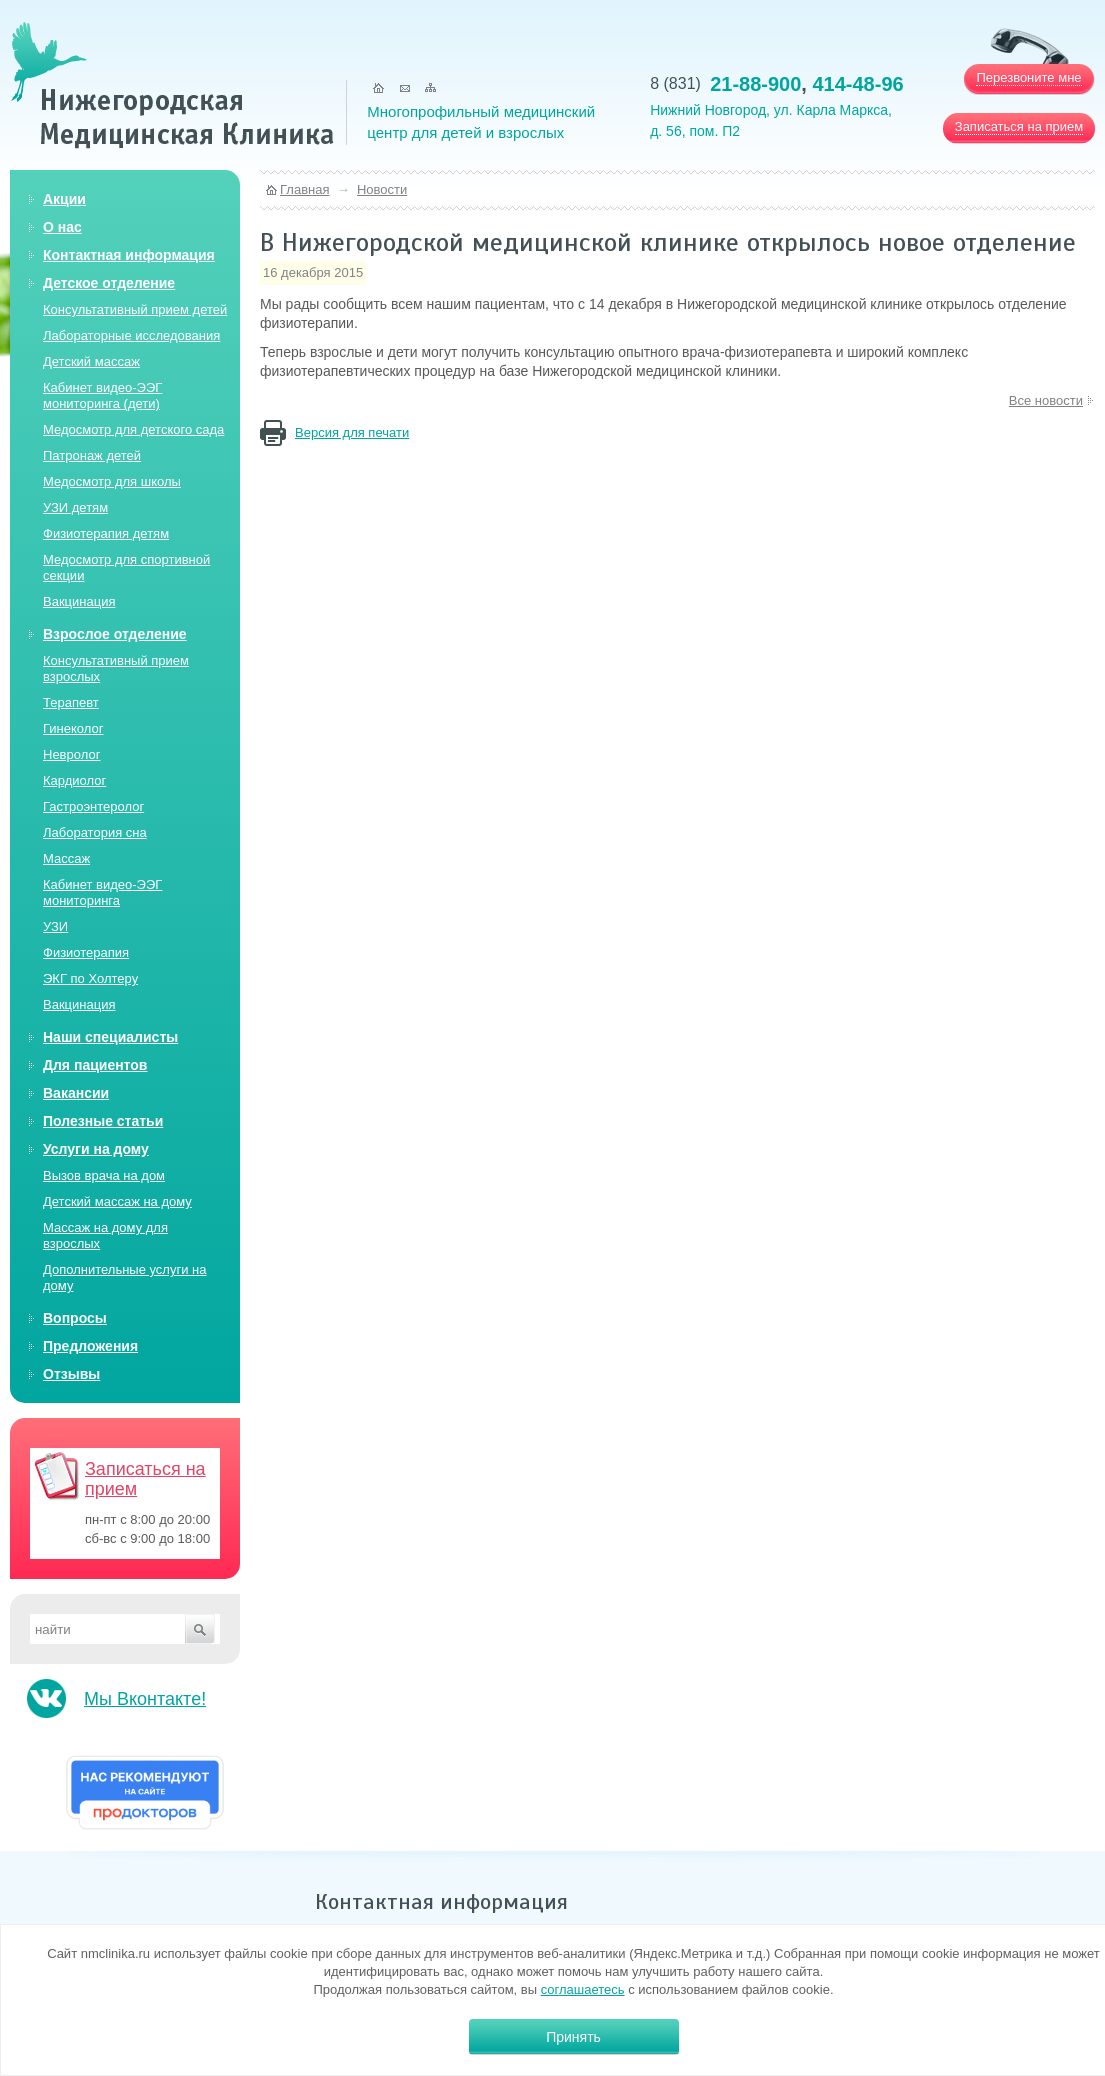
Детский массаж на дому (117, 1201)
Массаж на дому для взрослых (105, 1235)
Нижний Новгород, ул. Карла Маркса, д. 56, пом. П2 (771, 120)
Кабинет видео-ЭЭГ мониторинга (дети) (102, 395)
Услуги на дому (96, 1149)
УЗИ (55, 926)
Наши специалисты (110, 1037)
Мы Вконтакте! (145, 1699)
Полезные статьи (103, 1121)
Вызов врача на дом (104, 1175)
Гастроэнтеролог (93, 806)
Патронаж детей (92, 455)
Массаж (66, 858)
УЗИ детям (75, 507)
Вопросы (75, 1318)
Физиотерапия (86, 952)
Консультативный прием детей (135, 309)
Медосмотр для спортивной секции (126, 567)
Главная (304, 189)
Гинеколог (73, 728)
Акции (64, 199)
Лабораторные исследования (131, 335)
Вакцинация (79, 601)
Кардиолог (74, 780)
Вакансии (76, 1093)
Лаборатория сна (95, 832)
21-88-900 (755, 84)
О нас (62, 227)
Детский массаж (91, 361)
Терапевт (71, 702)
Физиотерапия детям (106, 533)
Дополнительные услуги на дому (124, 1277)
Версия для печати (352, 432)
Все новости (1046, 400)
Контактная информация (129, 255)
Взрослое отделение (115, 634)
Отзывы (71, 1374)
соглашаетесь (583, 1989)
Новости (382, 189)
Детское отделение (109, 283)
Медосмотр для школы (112, 481)
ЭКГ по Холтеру (90, 978)
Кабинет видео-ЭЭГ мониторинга (102, 892)
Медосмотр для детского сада (133, 429)
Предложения (90, 1346)
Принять (573, 2037)
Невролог (71, 754)
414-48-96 (857, 84)
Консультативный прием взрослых (116, 668)
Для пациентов (95, 1065)
